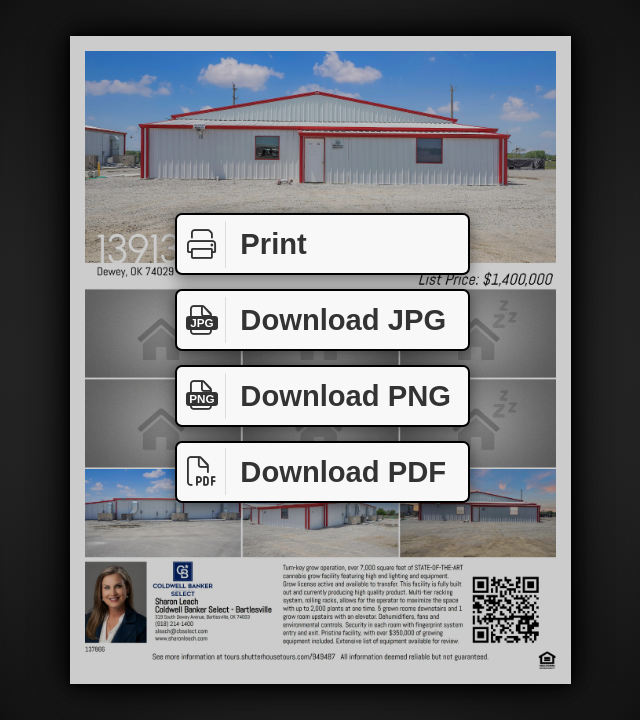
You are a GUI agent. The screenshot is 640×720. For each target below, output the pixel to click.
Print (242, 244)
